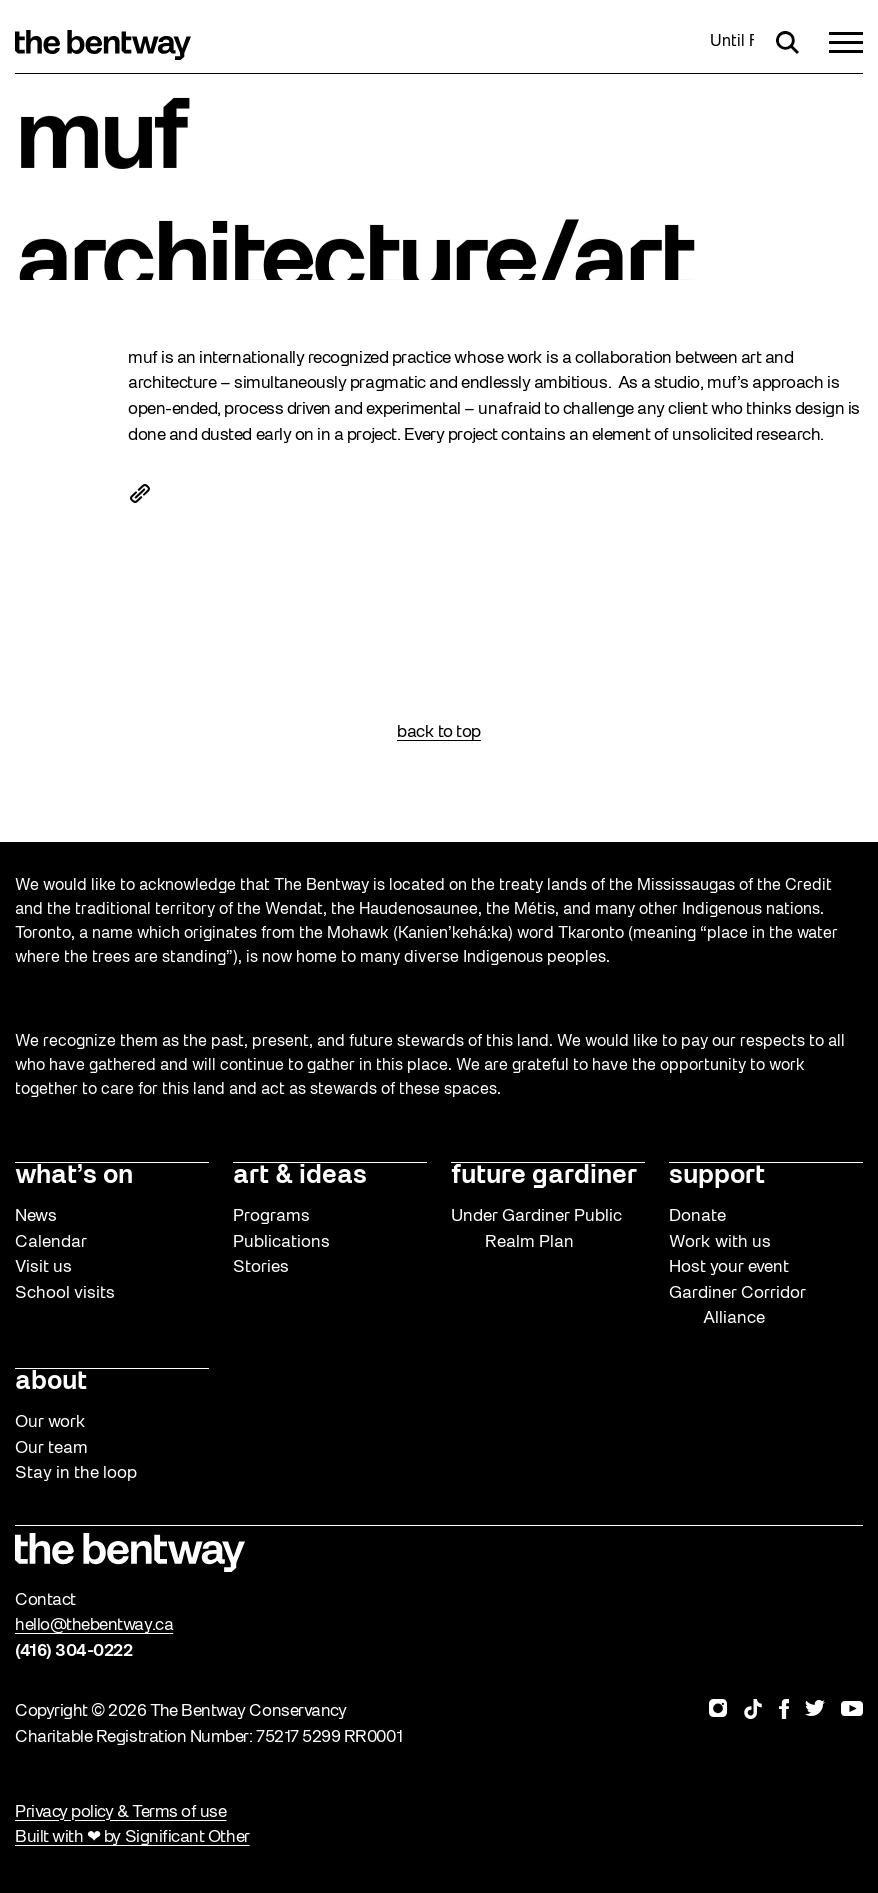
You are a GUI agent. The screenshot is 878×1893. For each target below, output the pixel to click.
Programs (271, 1216)
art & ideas (300, 1176)
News (36, 1216)
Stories (261, 1267)
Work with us (720, 1242)
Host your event (729, 1267)
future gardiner (544, 1176)
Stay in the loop (76, 1473)
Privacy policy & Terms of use (120, 1812)
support (717, 1176)
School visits (65, 1293)
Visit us (43, 1267)
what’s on (74, 1176)
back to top (439, 732)
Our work (50, 1422)
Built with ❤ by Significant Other (132, 1837)
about (51, 1382)
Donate (697, 1216)
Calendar (51, 1242)
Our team (51, 1448)
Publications (281, 1242)
